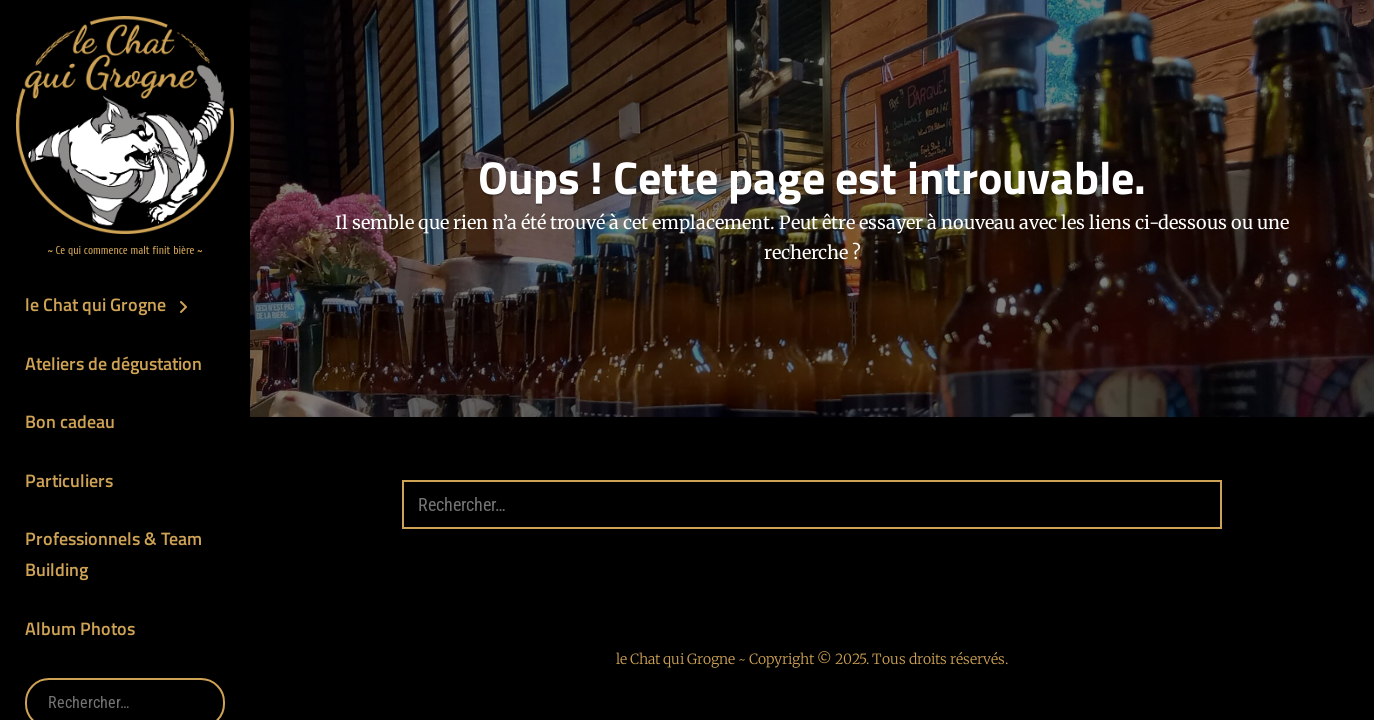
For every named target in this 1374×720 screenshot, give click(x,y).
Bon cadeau (70, 421)
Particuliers (69, 480)
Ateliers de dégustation (113, 363)
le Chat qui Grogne (95, 304)
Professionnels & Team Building (113, 554)
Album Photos (80, 628)
